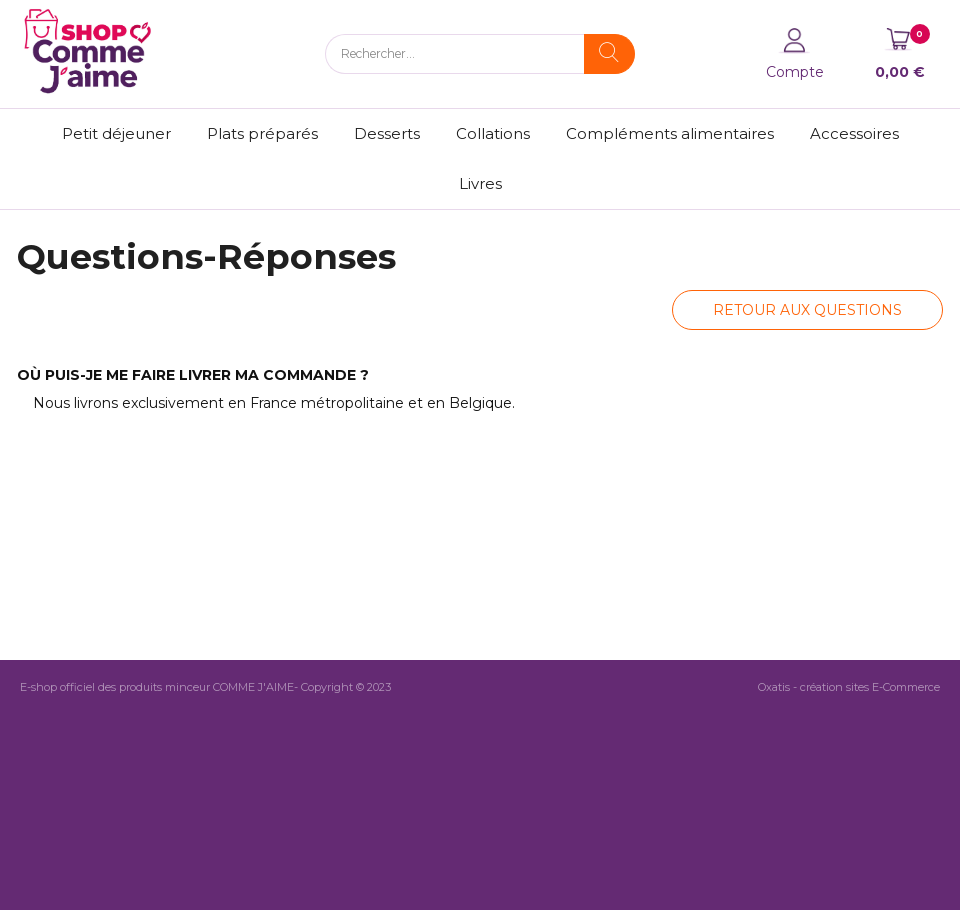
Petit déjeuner (116, 133)
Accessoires (854, 133)
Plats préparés (262, 133)
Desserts (387, 133)
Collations (493, 133)
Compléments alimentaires (670, 133)
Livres (480, 183)
